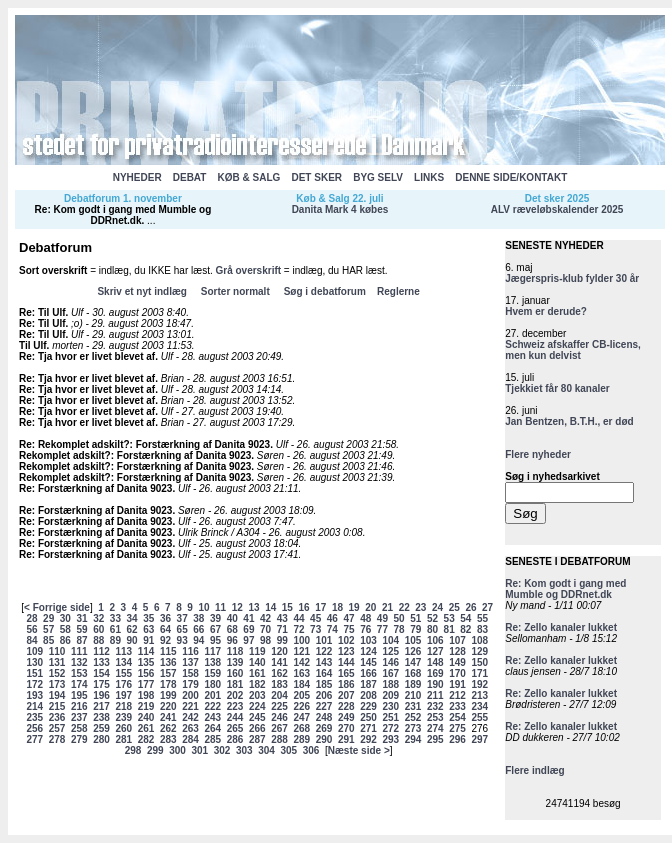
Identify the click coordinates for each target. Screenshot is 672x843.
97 (248, 640)
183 (279, 684)
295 (435, 739)
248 (324, 717)
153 (79, 673)
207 (346, 695)
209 (390, 695)
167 (390, 673)
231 (413, 706)
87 (81, 640)
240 (146, 717)
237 (79, 717)
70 (265, 629)
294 (413, 739)
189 (413, 684)
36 (165, 618)
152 (57, 673)
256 (34, 728)
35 (148, 618)
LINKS (429, 177)
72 (298, 629)
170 (457, 673)
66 (198, 629)
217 (101, 706)
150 (479, 662)
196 (101, 695)
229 (368, 706)
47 (348, 618)
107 (457, 640)
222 (212, 706)
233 (457, 706)
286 (235, 739)
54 (465, 618)
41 (248, 618)
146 (390, 662)
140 (257, 662)
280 (101, 739)
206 (324, 695)
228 (346, 706)
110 (57, 651)
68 (232, 629)
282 (146, 739)
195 (79, 695)
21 (387, 607)
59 (81, 629)
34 (132, 618)
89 (115, 640)
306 (311, 750)
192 (479, 684)
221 (190, 706)
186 (346, 684)
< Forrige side (57, 607)
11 (220, 607)
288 (279, 739)
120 (279, 651)
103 (368, 640)
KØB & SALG (249, 177)
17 (320, 607)
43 (282, 618)
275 (457, 728)
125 (390, 651)
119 (257, 651)
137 (190, 662)
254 (457, 717)
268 (301, 728)
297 (479, 739)
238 (101, 717)
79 (415, 629)
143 (324, 662)
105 (413, 640)
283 (168, 739)
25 (454, 607)
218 (123, 706)
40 (232, 618)
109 (34, 651)
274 (435, 728)
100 (301, 640)
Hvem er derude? (546, 311)
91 (148, 640)
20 (370, 607)
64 (165, 629)
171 (479, 673)
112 (101, 651)
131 (57, 662)
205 (301, 695)
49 (382, 618)
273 (413, 728)
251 (390, 717)
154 (101, 673)
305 (288, 750)
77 (382, 629)
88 (98, 640)
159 (212, 673)
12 (237, 607)
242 (190, 717)
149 (457, 662)
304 (266, 750)
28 (31, 618)
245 (257, 717)
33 (115, 618)
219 (146, 706)
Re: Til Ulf (42, 312)
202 (235, 695)
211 (435, 695)
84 (31, 640)
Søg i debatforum (325, 291)
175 (101, 684)
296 (457, 739)
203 (257, 695)
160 (235, 673)
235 (34, 717)
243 (212, 717)
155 (123, 673)
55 (482, 618)
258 (79, 728)
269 (324, 728)
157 (168, 673)
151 (34, 673)
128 (457, 651)
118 (235, 651)
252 (413, 717)
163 (301, 673)
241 (168, 717)
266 (257, 728)
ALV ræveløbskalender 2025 (557, 209)
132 (79, 662)
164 (324, 673)
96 (232, 640)
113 (123, 651)
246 (279, 717)
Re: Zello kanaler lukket (561, 627)
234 (479, 706)
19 (354, 607)
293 (390, 739)
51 (415, 618)
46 (332, 618)
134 (123, 662)
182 (257, 684)
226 (301, 706)
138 (212, 662)
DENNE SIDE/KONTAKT (511, 177)
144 (346, 662)
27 (487, 607)
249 (346, 717)
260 (123, 728)
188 (390, 684)
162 (279, 673)
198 (146, 695)
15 (287, 607)
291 (346, 739)
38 (198, 618)
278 (57, 739)
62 (132, 629)
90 (132, 640)
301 (199, 750)
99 (282, 640)
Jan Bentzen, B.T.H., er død (569, 421)
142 (301, 662)
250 (368, 717)
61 (115, 629)
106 (435, 640)
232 (435, 706)
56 (31, 629)
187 (368, 684)
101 (324, 640)
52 (432, 618)
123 (346, 651)
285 (212, 739)
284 (190, 739)
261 (146, 728)
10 (203, 607)
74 (332, 629)
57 (48, 629)
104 (390, 640)
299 (155, 750)
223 (235, 706)
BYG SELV (378, 177)
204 (279, 695)
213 (479, 695)
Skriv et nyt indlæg (141, 291)
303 (244, 750)
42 (265, 618)
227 (324, 706)
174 (79, 684)
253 (435, 717)
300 (177, 750)
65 (182, 629)
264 (212, 728)
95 (215, 640)
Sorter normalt (235, 291)
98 (265, 640)
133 (101, 662)
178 (168, 684)
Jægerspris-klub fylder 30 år (572, 278)
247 (301, 717)
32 (98, 618)
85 (48, 640)
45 (315, 618)
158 (190, 673)
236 (57, 717)
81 (449, 629)
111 (79, 651)
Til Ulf (33, 345)
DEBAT (190, 177)
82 (465, 629)
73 (315, 629)
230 (390, 706)
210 (413, 695)
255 (479, 717)
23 (420, 607)
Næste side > (359, 750)
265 (235, 728)
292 (368, 739)
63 (148, 629)
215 (57, 706)
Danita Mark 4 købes (340, 209)
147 (413, 662)
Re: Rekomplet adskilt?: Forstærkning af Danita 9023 (144, 444)
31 (81, 618)
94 (198, 640)
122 (324, 651)
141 (279, 662)
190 (435, 684)
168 (413, 673)
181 (235, 684)
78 (399, 629)
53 (449, 618)
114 (146, 651)
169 (435, 673)
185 (324, 684)
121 (301, 651)
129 (479, 651)
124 (368, 651)
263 (190, 728)
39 (215, 618)
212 (457, 695)
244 (235, 717)
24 (437, 607)
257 (57, 728)
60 (98, 629)
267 (279, 728)
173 (57, 684)
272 (390, 728)
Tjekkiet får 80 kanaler (557, 388)
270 (346, 728)
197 (123, 695)
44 (298, 618)
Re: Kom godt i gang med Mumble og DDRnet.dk (123, 215)
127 (435, 651)
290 (324, 739)
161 (257, 673)
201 (212, 695)
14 (270, 607)
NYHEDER (137, 177)
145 (368, 662)
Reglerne (398, 291)
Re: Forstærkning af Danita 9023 (95, 488)
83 (482, 629)
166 (368, 673)
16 (304, 607)
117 (212, 651)
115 (168, 651)
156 (146, 673)
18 (337, 607)
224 (257, 706)
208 (368, 695)
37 (182, 618)
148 (435, 662)
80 (432, 629)
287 (257, 739)
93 (182, 640)
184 (301, 684)
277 (34, 739)
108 (479, 640)
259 (101, 728)
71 (282, 629)
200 (190, 695)
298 (133, 750)
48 (365, 618)
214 (34, 706)
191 (457, 684)
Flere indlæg (534, 770)
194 (57, 695)
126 (413, 651)
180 (212, 684)
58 (65, 629)
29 (48, 618)
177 (146, 684)
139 (235, 662)
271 (368, 728)
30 (65, 618)
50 (399, 618)
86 (65, 640)
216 (79, 706)
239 (123, 717)
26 (470, 607)
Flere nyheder (538, 454)
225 (279, 706)
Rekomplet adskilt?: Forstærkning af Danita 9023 (135, 455)
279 (79, 739)
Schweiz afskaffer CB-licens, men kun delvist (573, 350)
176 (123, 684)
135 (146, 662)
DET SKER (316, 177)
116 (190, 651)
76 (365, 629)
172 (34, 684)
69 (248, 629)
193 (34, 695)
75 (348, 629)
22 (404, 607)
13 (253, 607)
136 (168, 662)
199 (168, 695)
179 (190, 684)
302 (222, 750)
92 (165, 640)
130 (34, 662)
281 (123, 739)
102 (346, 640)
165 (346, 673)
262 (168, 728)
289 (301, 739)
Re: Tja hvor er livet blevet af (87, 356)
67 (215, 629)
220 (168, 706)
